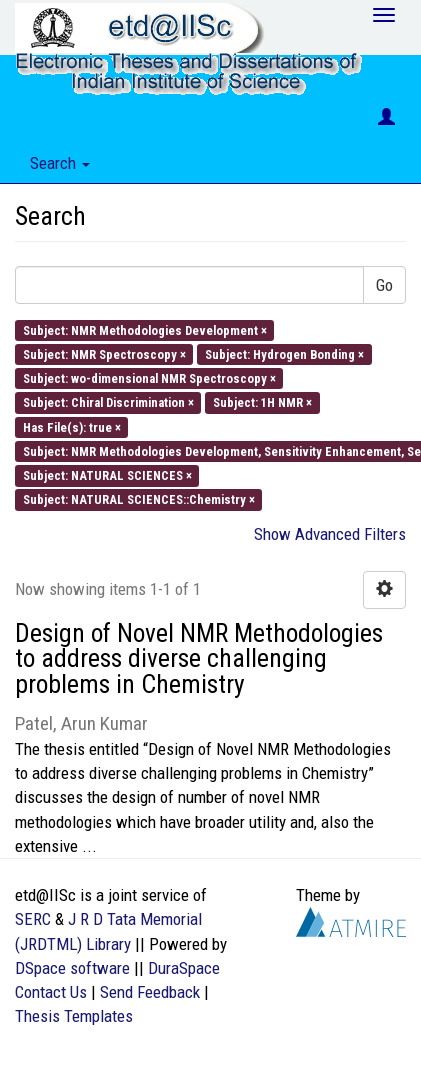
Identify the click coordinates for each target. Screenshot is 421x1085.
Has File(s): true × (72, 426)
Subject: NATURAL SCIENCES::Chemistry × (139, 499)
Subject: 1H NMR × (262, 402)
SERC (33, 919)
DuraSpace (184, 968)
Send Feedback (150, 992)
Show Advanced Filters (330, 534)
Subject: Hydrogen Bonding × (284, 353)
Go (384, 285)
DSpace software (72, 968)
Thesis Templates (74, 1016)
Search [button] (60, 163)
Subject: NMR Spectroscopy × (104, 353)
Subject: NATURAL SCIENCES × (107, 475)
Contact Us (51, 992)
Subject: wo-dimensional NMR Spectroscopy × (149, 378)
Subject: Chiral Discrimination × (108, 402)
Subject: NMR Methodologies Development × (145, 329)
